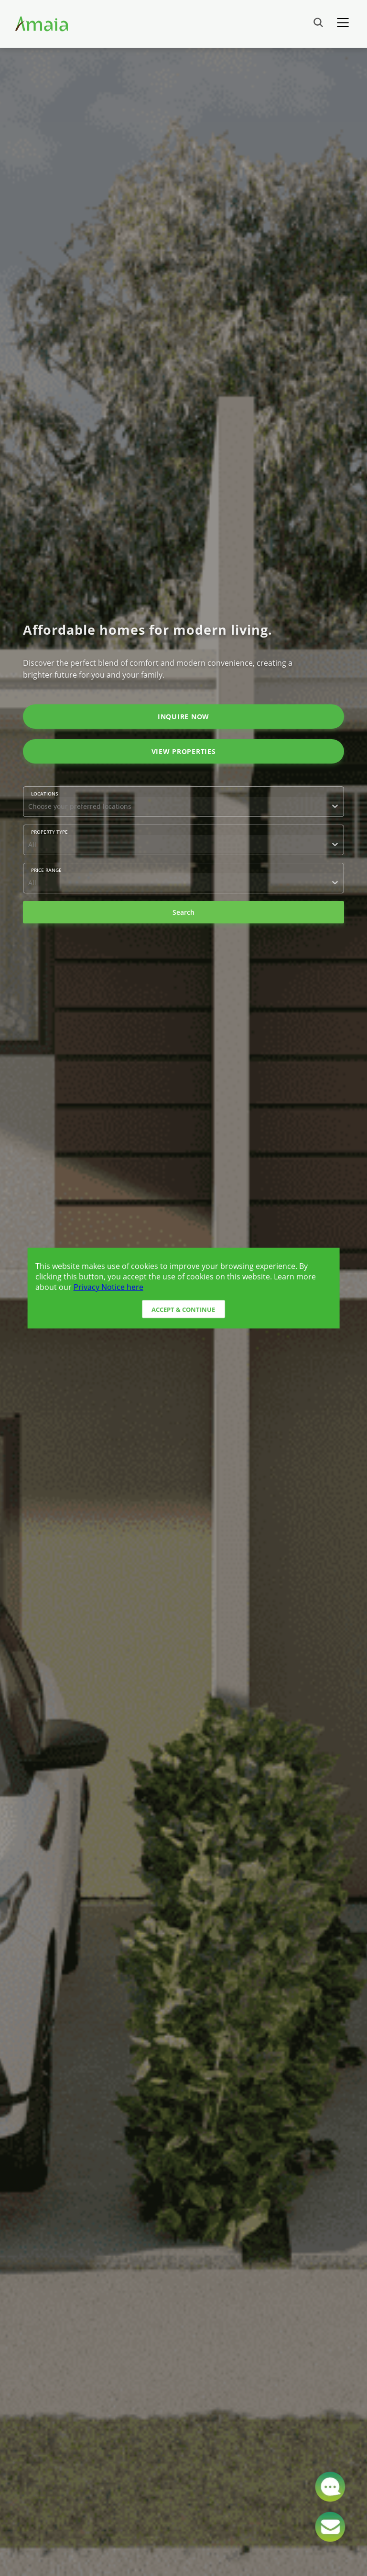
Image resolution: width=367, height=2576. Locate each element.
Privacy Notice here (108, 1287)
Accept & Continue (183, 1309)
